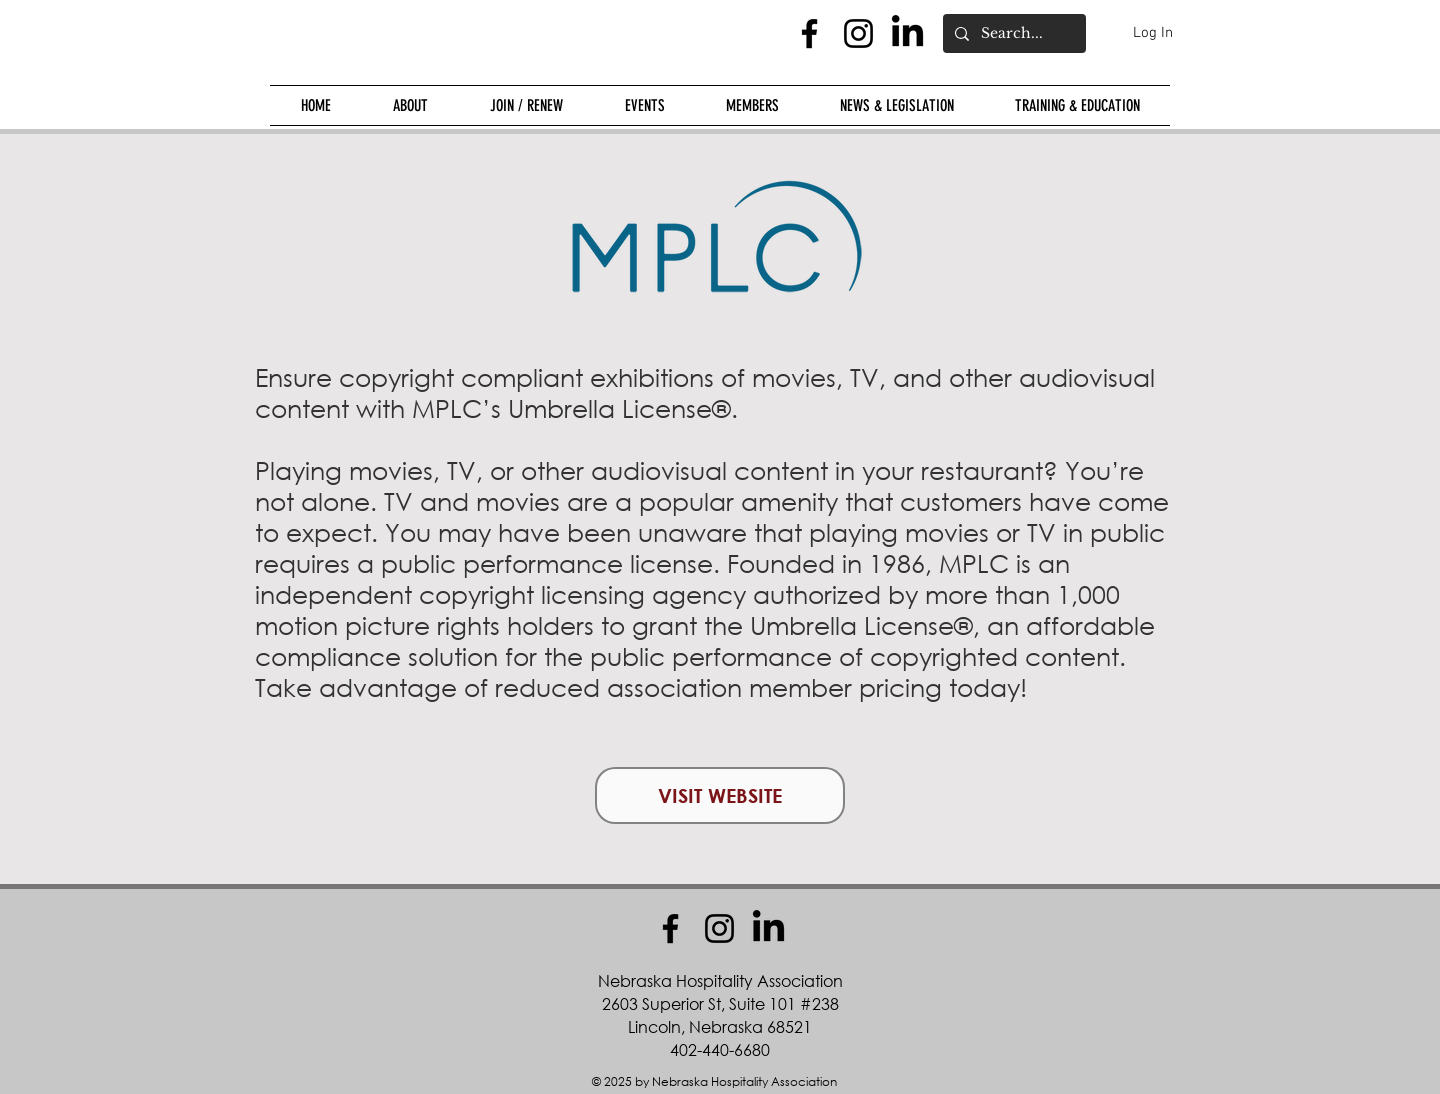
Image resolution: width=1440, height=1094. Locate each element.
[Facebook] (809, 33)
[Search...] (1012, 33)
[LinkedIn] (907, 33)
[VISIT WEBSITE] (720, 795)
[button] (410, 105)
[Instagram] (858, 33)
